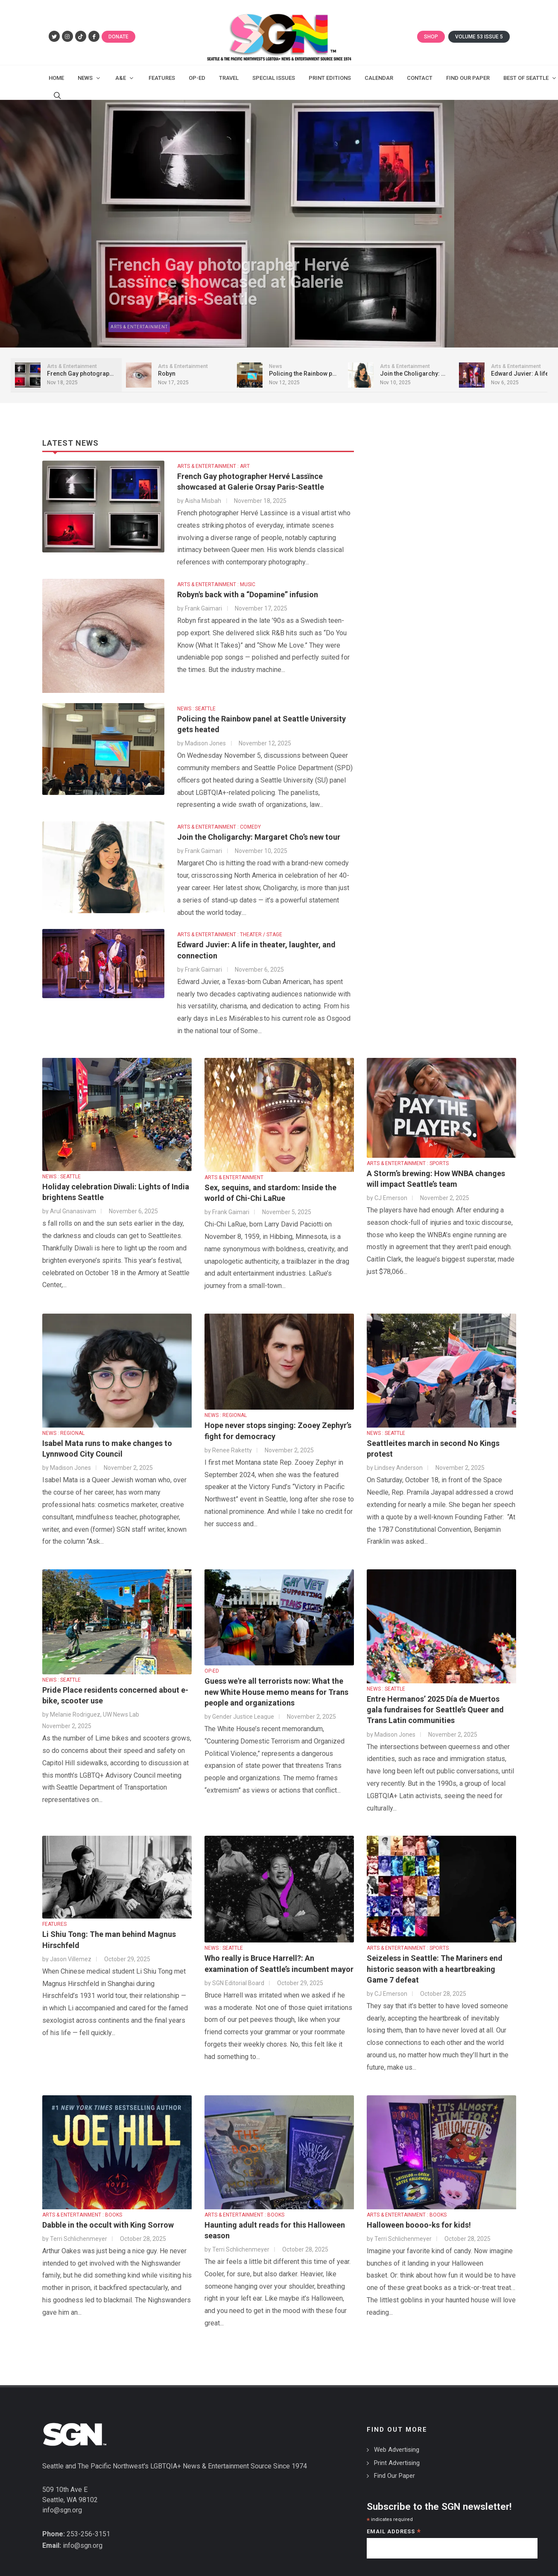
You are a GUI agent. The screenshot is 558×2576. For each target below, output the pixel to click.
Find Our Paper (394, 2467)
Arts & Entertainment (47, 323)
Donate (118, 37)
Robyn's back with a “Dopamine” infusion (247, 585)
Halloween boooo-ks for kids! (419, 2216)
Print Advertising (397, 2454)
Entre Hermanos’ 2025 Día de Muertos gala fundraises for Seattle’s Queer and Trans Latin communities (435, 1701)
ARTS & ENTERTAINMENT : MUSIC (216, 576)
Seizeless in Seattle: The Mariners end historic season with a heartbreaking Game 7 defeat (434, 1960)
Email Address (394, 2523)
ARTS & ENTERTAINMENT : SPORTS (408, 1155)
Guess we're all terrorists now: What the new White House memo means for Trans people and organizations (276, 1683)
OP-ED (212, 1662)
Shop (431, 37)
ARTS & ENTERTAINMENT (234, 1169)
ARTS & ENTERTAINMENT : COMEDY (219, 818)
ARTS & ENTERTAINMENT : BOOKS (82, 2206)
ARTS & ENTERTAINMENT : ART (213, 458)
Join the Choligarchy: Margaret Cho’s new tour (258, 828)
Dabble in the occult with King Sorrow (108, 2216)
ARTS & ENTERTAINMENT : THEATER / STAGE (229, 926)
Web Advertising (396, 2441)
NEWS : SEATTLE (196, 700)
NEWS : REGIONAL (63, 1425)
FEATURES (54, 1916)
